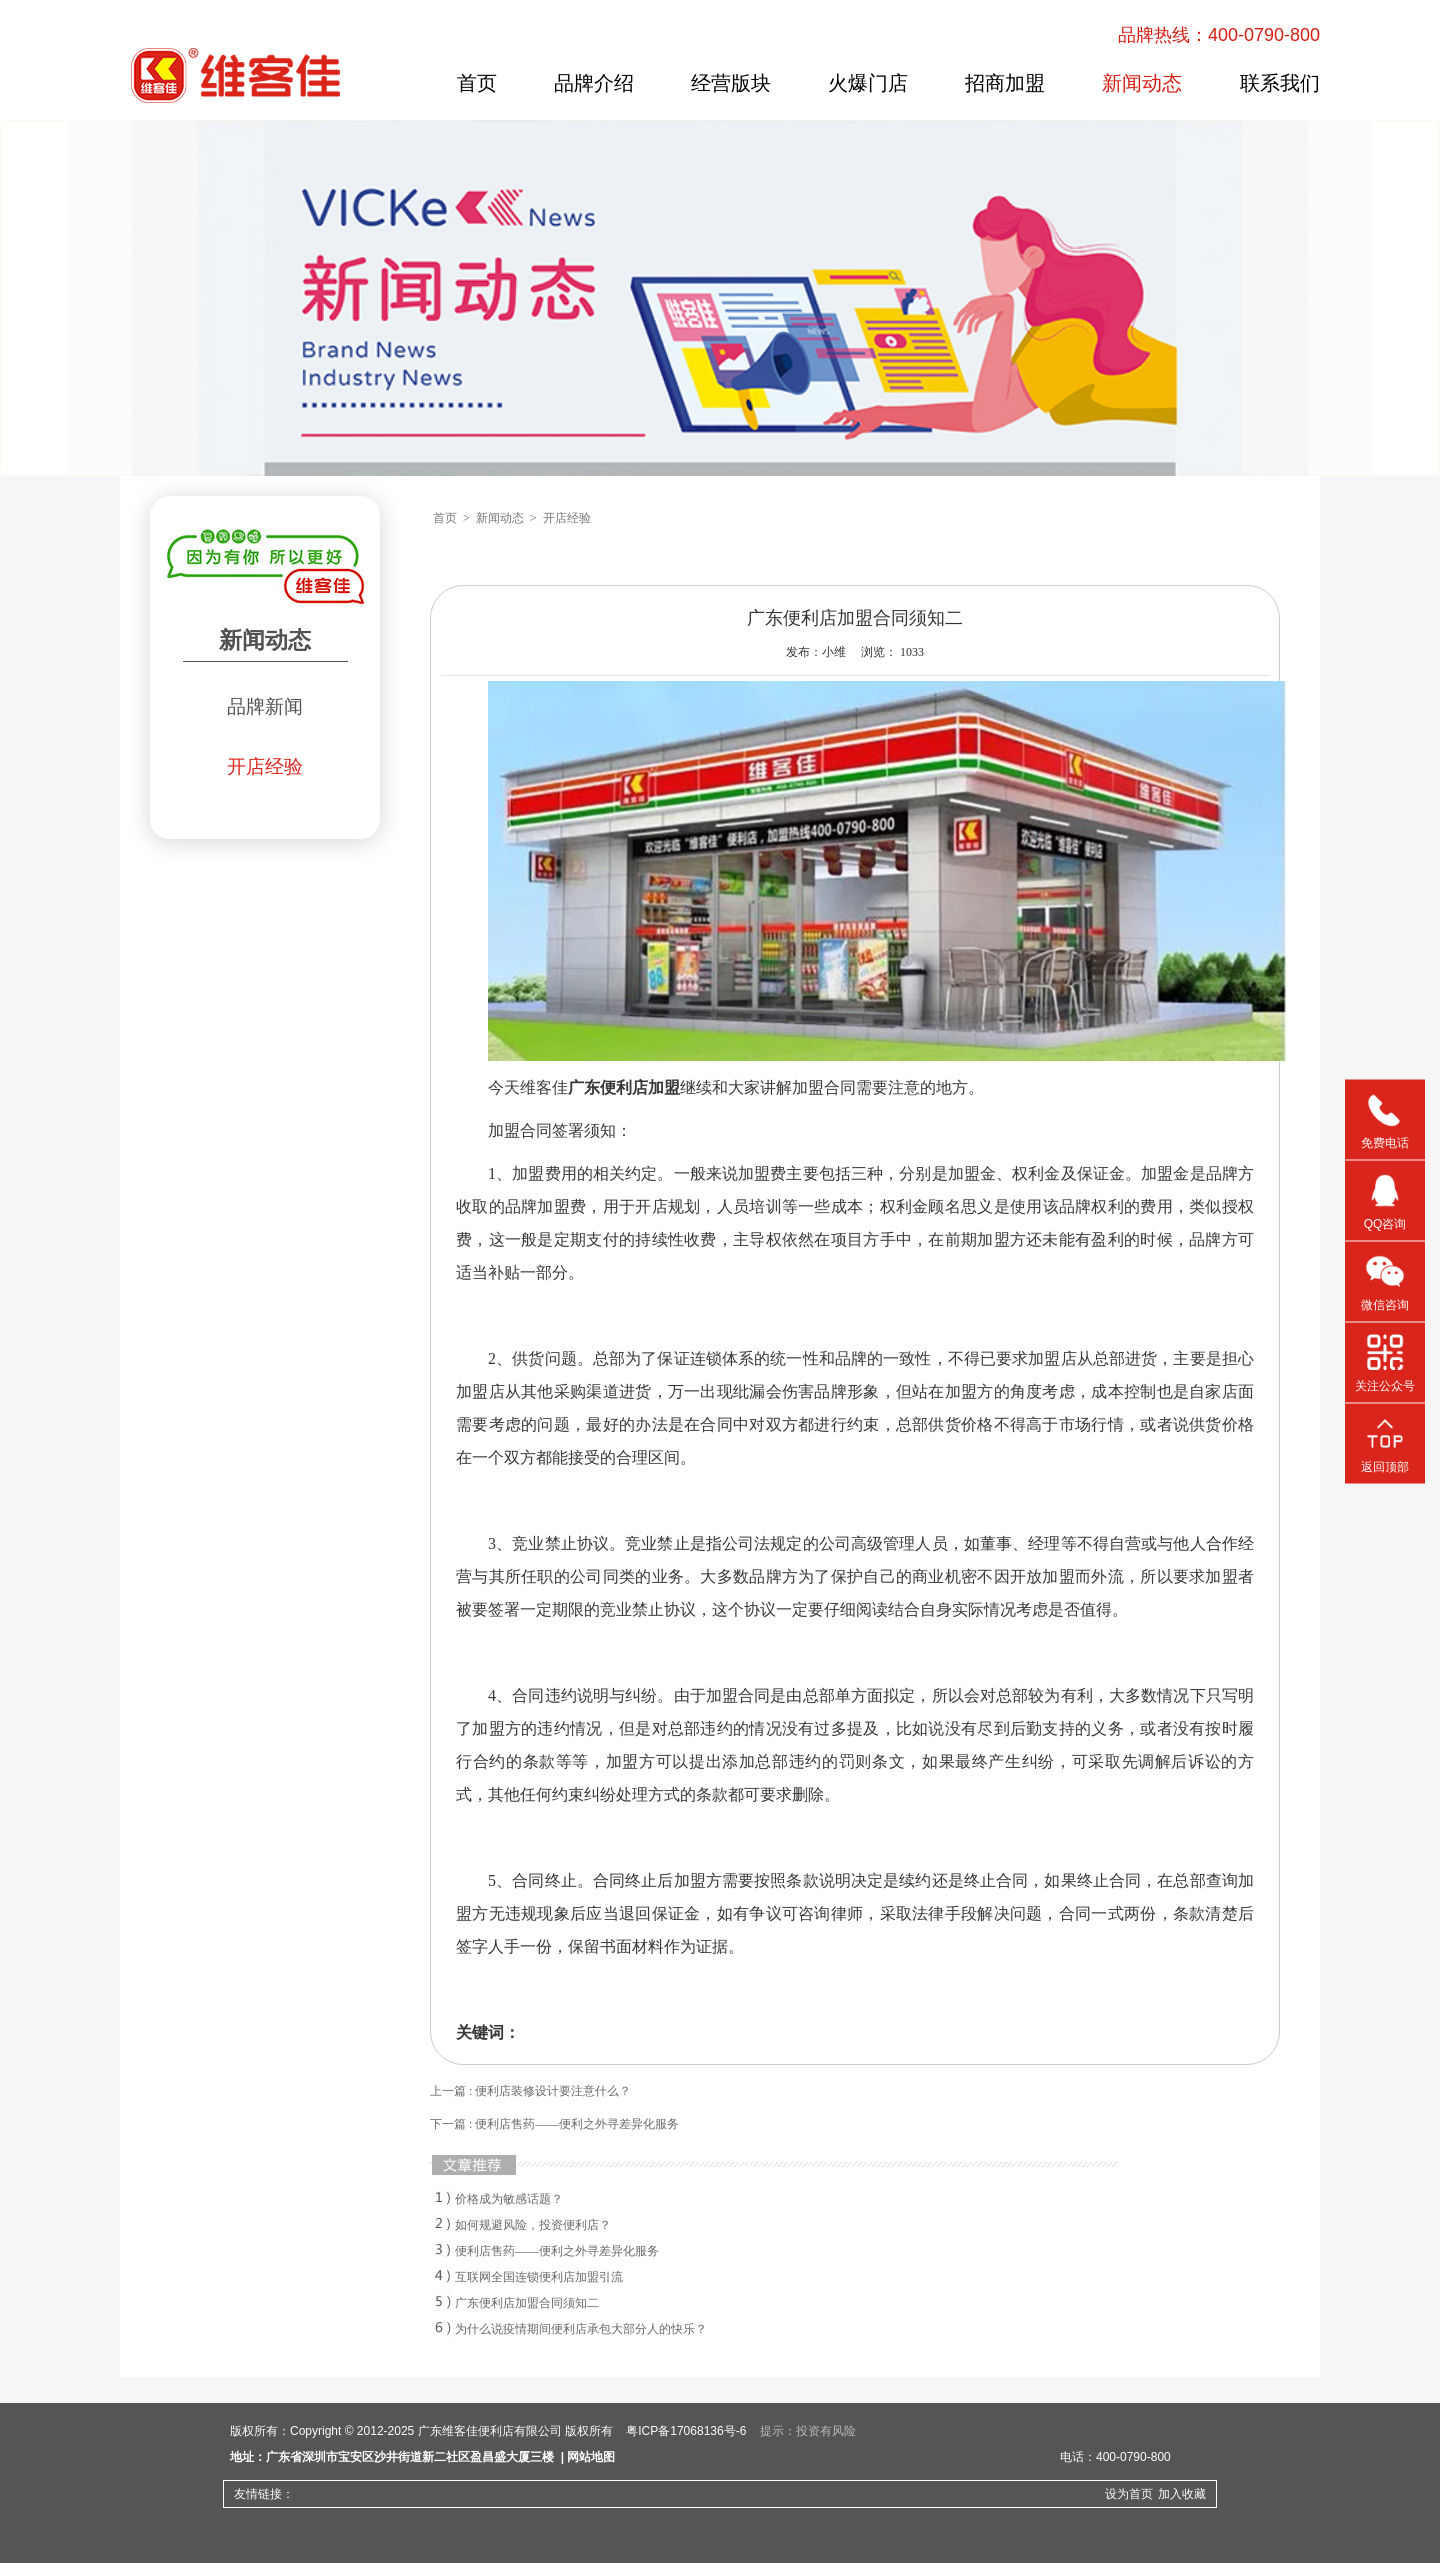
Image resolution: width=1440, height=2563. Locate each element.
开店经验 (265, 766)
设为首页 (1129, 2494)
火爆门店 (868, 83)
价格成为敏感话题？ (509, 2199)
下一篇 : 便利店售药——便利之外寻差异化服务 (554, 2124)
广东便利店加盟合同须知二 (527, 2303)
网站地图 (591, 2457)
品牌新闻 (265, 706)
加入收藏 (1182, 2494)
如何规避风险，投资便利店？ (533, 2225)
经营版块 (731, 83)
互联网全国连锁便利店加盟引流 (539, 2277)
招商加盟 (1005, 83)
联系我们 (1280, 83)
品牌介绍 (594, 83)
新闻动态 (1142, 83)
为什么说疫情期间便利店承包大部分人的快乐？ (581, 2329)
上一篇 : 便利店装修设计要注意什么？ (530, 2091)
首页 (477, 83)
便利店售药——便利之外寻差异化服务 (557, 2251)
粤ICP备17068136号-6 (686, 2431)
